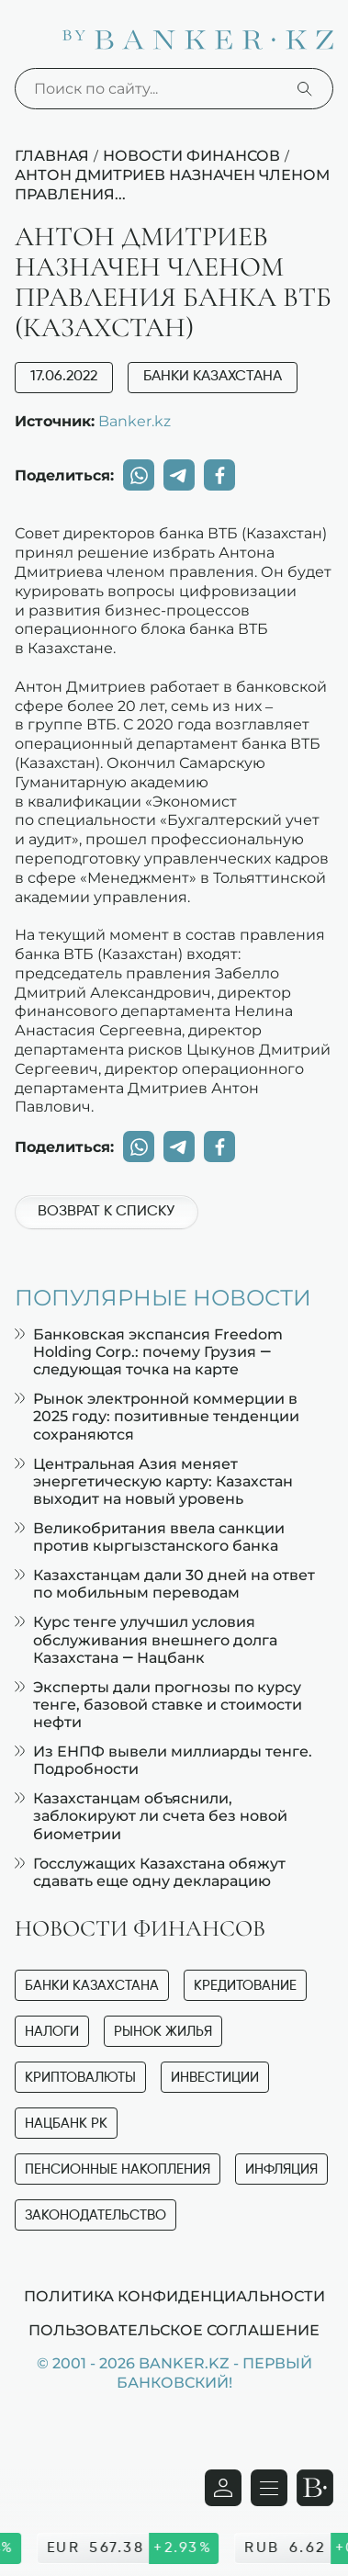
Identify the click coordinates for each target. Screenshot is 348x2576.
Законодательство (95, 2215)
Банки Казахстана (212, 376)
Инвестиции (215, 2078)
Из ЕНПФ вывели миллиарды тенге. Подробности (163, 1760)
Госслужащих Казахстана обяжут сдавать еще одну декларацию (150, 1872)
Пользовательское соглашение (174, 2330)
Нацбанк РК (66, 2123)
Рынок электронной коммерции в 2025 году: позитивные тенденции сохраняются (157, 1416)
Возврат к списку (106, 1211)
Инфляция (281, 2169)
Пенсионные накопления (117, 2169)
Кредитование (245, 1986)
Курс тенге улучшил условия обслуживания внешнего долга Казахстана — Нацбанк (146, 1639)
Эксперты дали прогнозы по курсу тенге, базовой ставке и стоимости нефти (158, 1704)
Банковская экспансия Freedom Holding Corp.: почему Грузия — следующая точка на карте (149, 1352)
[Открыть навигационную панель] (269, 2487)
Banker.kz (134, 421)
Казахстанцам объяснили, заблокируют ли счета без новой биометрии (151, 1816)
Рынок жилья (163, 2032)
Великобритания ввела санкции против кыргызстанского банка (150, 1537)
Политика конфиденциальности (174, 2296)
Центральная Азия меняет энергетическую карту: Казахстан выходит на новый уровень (154, 1481)
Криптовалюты (80, 2078)
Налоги (52, 2032)
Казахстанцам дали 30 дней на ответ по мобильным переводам (165, 1583)
